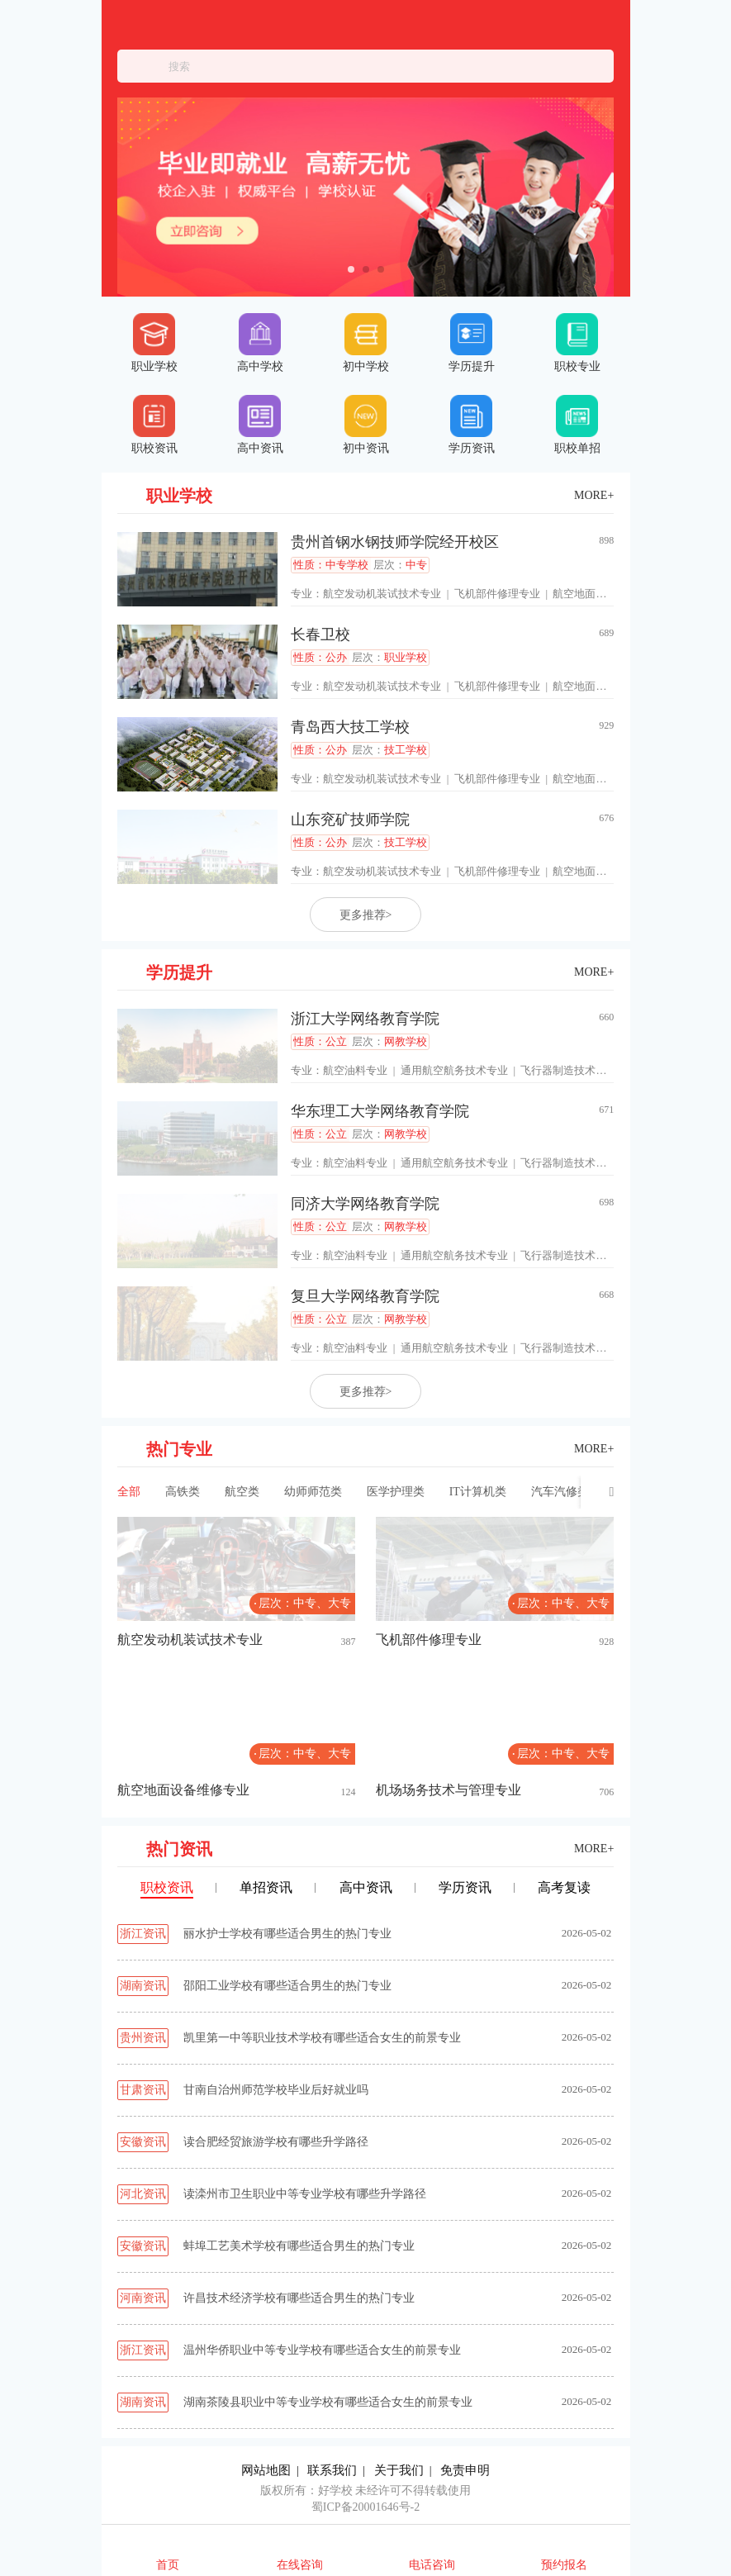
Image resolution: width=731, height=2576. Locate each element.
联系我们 (332, 2470)
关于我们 (399, 2470)
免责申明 (465, 2470)
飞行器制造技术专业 (568, 1070)
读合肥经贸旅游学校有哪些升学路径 (275, 2142)
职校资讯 (154, 424)
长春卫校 (320, 634)
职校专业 (577, 343)
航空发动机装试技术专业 (382, 593)
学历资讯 (472, 424)
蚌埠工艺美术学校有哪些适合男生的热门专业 (299, 2246)
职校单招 (577, 424)
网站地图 (266, 2470)
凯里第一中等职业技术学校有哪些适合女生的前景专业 (322, 2038)
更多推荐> (365, 915)
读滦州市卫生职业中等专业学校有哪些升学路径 (304, 2194)
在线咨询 (300, 2565)
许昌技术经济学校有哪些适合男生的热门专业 (299, 2298)
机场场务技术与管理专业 (448, 1790)
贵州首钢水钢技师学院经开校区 (395, 542)
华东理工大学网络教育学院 (380, 1111)
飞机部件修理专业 (497, 593)
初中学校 (366, 343)
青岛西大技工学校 (350, 727)
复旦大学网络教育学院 (365, 1296)
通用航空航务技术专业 (454, 1070)
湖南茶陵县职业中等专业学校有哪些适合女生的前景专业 (327, 2402)
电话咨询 (432, 2565)
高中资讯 (260, 424)
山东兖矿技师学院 (350, 819)
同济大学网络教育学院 (365, 1203)
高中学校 (260, 343)
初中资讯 (366, 424)
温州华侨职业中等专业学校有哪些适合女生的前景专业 (322, 2350)
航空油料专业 (355, 1070)
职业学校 (154, 343)
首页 (167, 2565)
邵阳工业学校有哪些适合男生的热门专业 (287, 1986)
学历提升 (472, 343)
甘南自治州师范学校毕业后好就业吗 (275, 2090)
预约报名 (564, 2565)
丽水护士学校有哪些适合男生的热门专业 (287, 1933)
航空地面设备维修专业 (606, 593)
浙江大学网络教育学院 (365, 1018)
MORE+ (594, 495)
